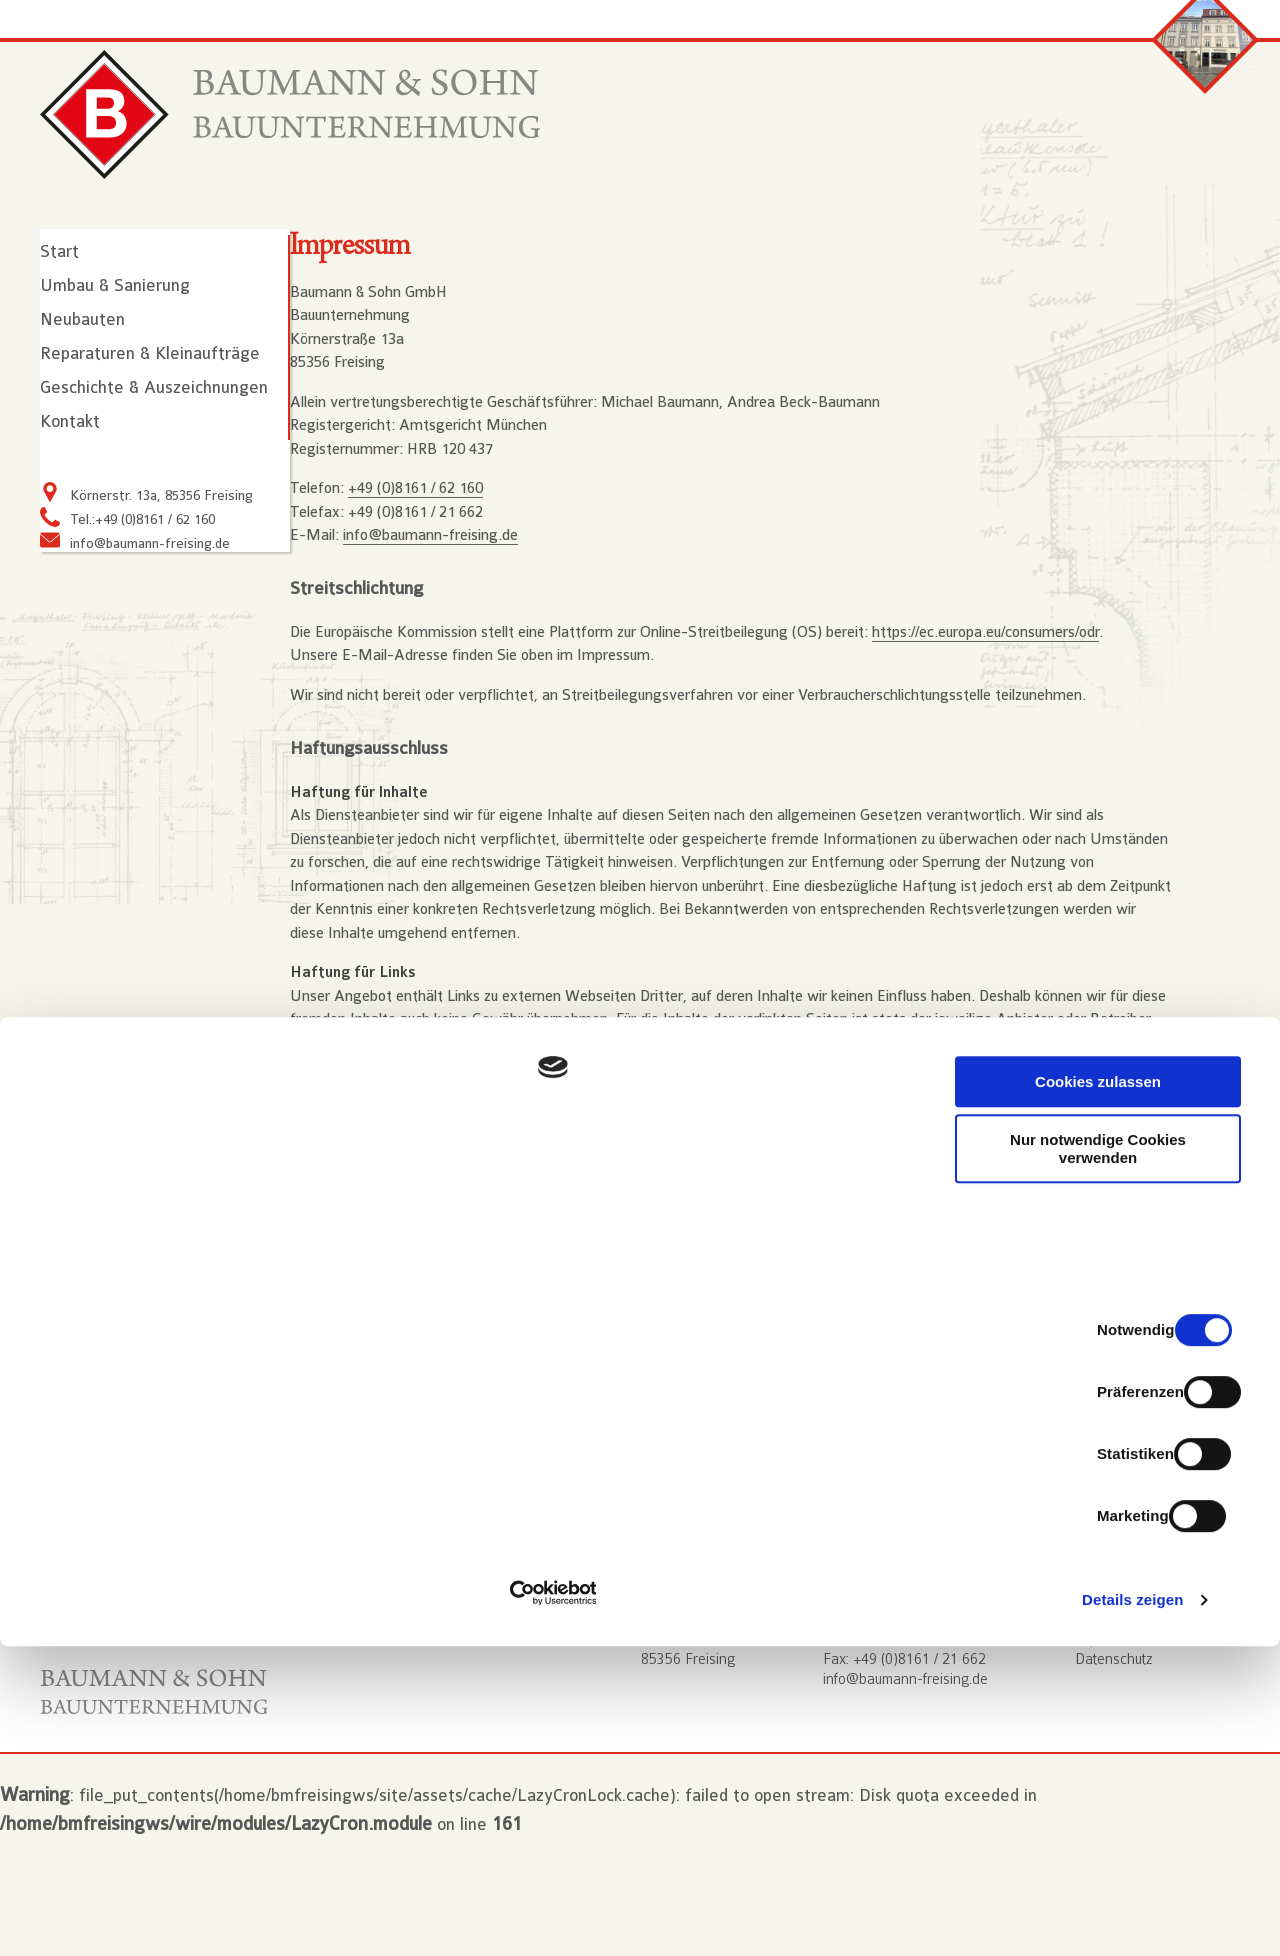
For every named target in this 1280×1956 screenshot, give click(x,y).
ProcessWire (369, 1612)
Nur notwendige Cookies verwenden (1113, 1736)
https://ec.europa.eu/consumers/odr (1023, 711)
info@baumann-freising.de (150, 597)
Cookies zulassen (1113, 1668)
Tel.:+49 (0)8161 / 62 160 (142, 573)
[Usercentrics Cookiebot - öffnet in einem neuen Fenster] (129, 1917)
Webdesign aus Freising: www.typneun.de (465, 1550)
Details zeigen (1063, 1916)
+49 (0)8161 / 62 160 (453, 561)
